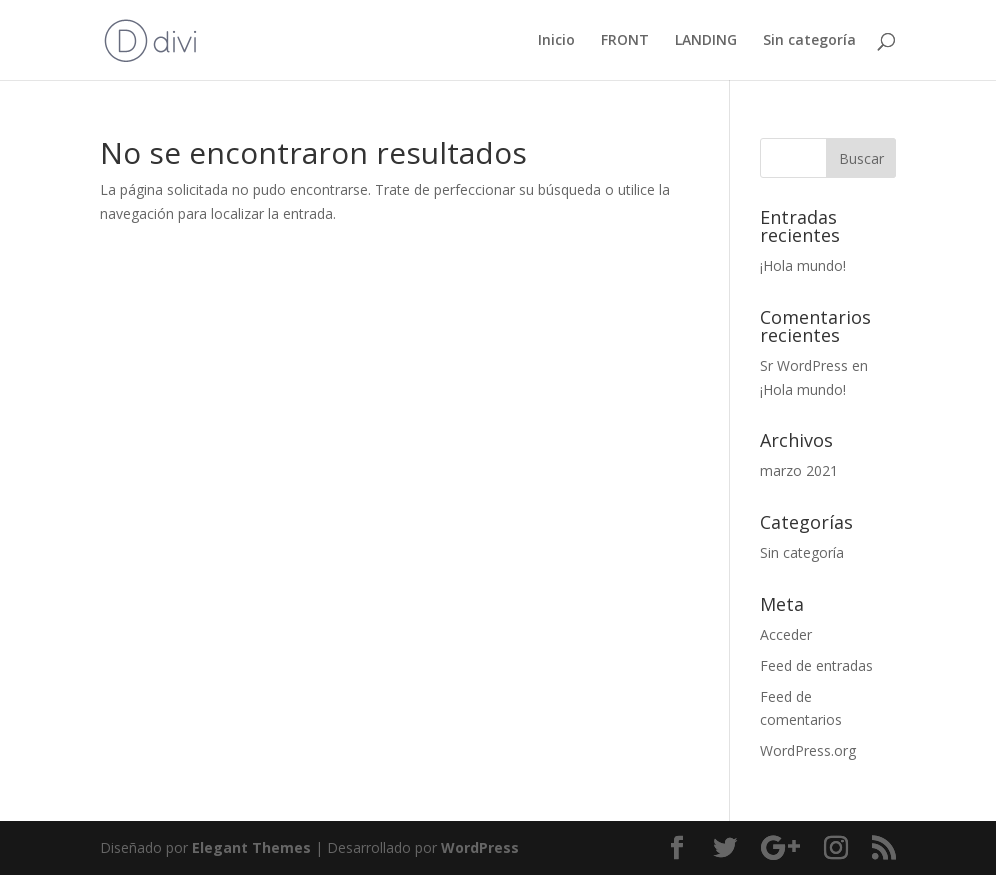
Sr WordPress (804, 365)
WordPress (480, 847)
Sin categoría (809, 41)
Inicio (556, 41)
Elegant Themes (251, 847)
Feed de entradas (816, 665)
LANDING (706, 41)
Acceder (786, 634)
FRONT (625, 41)
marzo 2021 (799, 470)
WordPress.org (808, 750)
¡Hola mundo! (803, 265)
